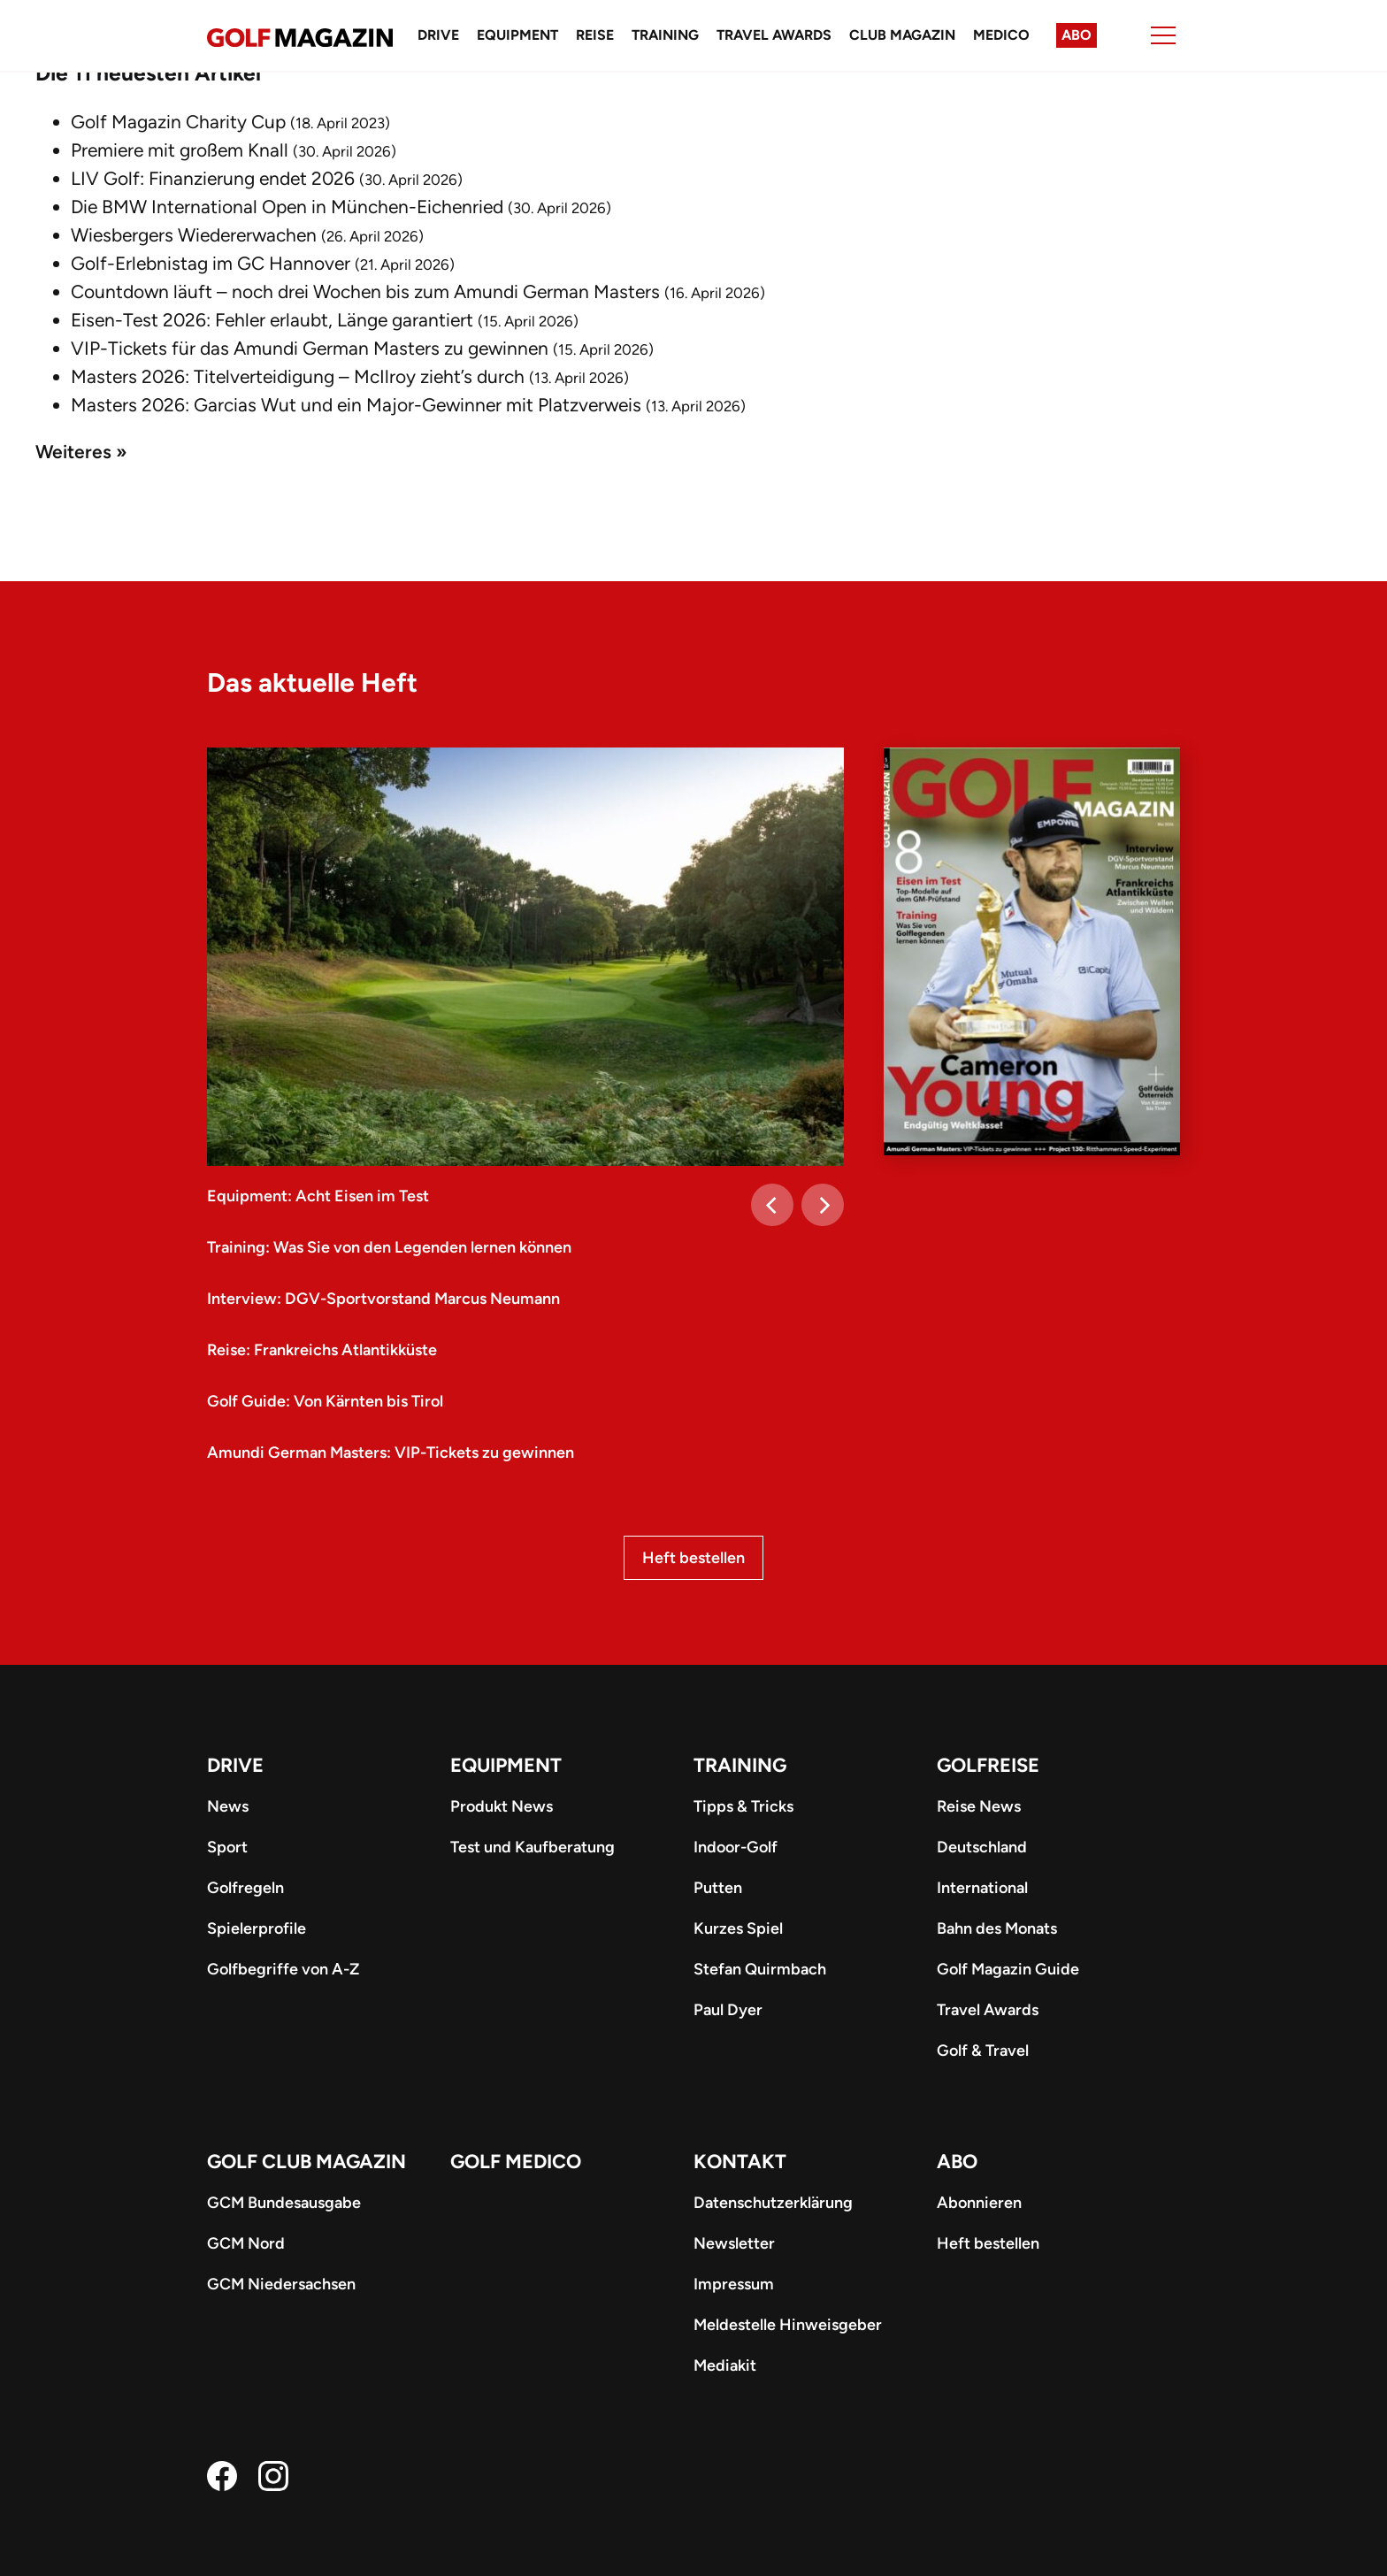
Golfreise (988, 1765)
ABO (957, 2162)
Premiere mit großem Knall (179, 150)
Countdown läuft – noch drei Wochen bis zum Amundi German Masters (365, 291)
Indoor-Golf (736, 1847)
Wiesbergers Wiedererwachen (194, 235)
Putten (718, 1888)
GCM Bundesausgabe (284, 2202)
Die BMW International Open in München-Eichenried (287, 207)
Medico (1001, 35)
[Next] (822, 1205)
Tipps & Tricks (743, 1806)
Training (665, 35)
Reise (595, 35)
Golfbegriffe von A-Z (283, 1969)
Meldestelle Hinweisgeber (788, 2324)
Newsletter (734, 2243)
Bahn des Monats (997, 1928)
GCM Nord (246, 2243)
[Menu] (1163, 35)
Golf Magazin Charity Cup (178, 122)
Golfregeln (245, 1888)
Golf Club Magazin (306, 2162)
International (982, 1888)
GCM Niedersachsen (281, 2284)
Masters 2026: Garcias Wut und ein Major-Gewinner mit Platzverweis (356, 405)
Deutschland (982, 1847)
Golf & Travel (983, 2050)
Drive (438, 35)
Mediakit (725, 2365)
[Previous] (772, 1205)
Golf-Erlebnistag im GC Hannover (210, 263)
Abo (1076, 35)
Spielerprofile (256, 1928)
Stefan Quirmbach (760, 1969)
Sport (227, 1847)
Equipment (517, 35)
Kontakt (740, 2162)
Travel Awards (773, 35)
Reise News (979, 1806)
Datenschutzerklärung (773, 2202)
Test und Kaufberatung (532, 1847)
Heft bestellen (693, 1558)
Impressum (734, 2284)
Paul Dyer (728, 2010)
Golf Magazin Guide (1008, 1969)
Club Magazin (902, 35)
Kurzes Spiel (738, 1928)
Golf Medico (515, 2162)
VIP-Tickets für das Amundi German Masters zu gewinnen (309, 348)
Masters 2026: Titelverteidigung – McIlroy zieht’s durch (298, 376)
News (228, 1806)
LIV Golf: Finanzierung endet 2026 (213, 178)
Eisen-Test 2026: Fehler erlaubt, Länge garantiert (272, 320)
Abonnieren (979, 2202)
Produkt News (501, 1806)
